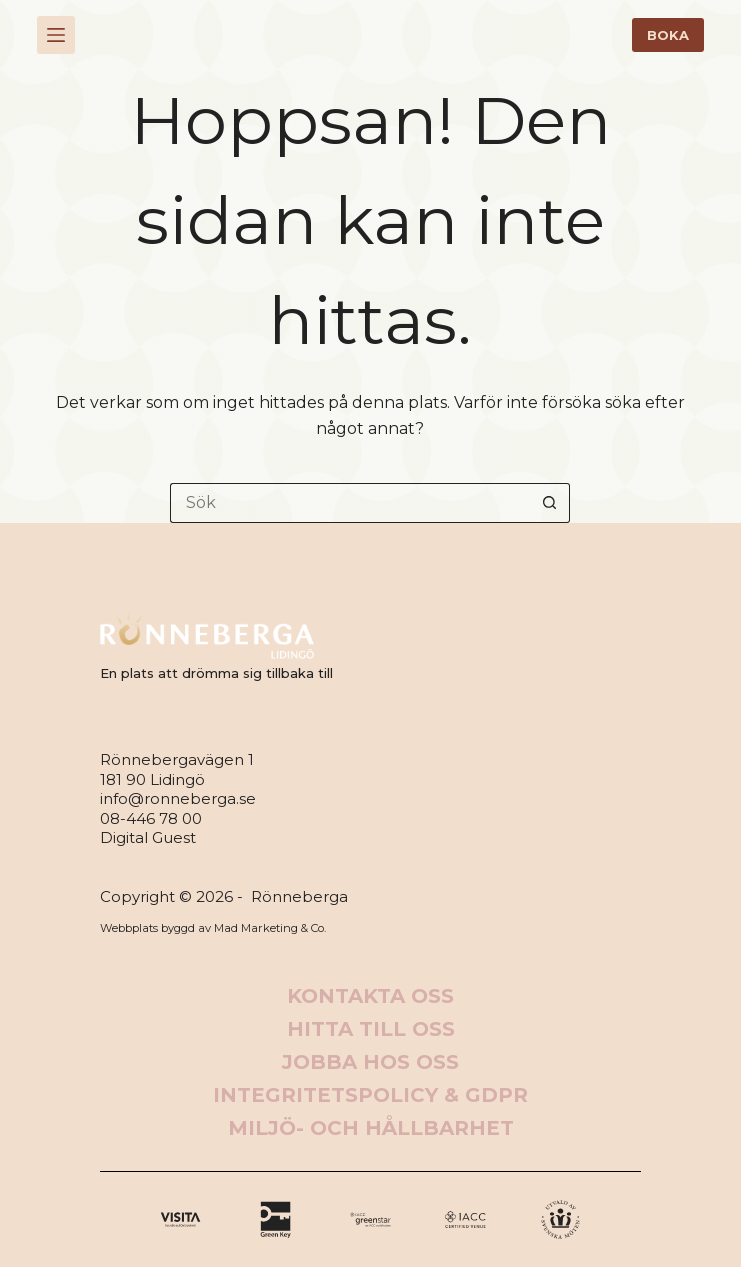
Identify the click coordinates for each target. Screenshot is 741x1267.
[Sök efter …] (350, 503)
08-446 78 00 (151, 818)
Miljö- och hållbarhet (371, 1128)
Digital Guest (148, 837)
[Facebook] (180, 1219)
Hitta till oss (371, 1029)
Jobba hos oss (370, 1062)
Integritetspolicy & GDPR (370, 1095)
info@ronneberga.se (178, 798)
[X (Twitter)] (275, 1219)
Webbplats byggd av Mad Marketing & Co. (213, 928)
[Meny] (56, 35)
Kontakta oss (370, 996)
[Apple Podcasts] (560, 1219)
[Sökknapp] (550, 503)
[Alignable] (465, 1219)
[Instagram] (370, 1219)
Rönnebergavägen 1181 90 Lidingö (177, 769)
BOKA (668, 35)
